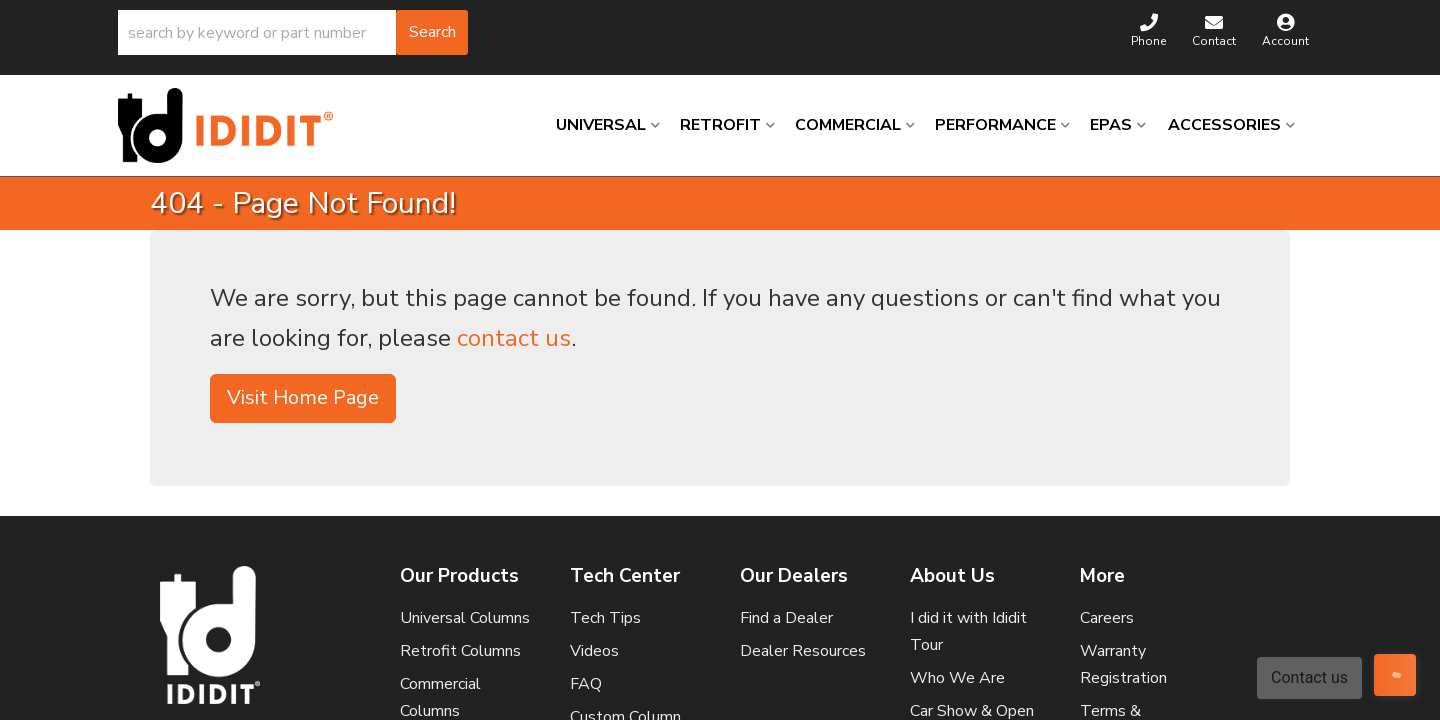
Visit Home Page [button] (303, 397)
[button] (293, 32)
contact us (514, 338)
